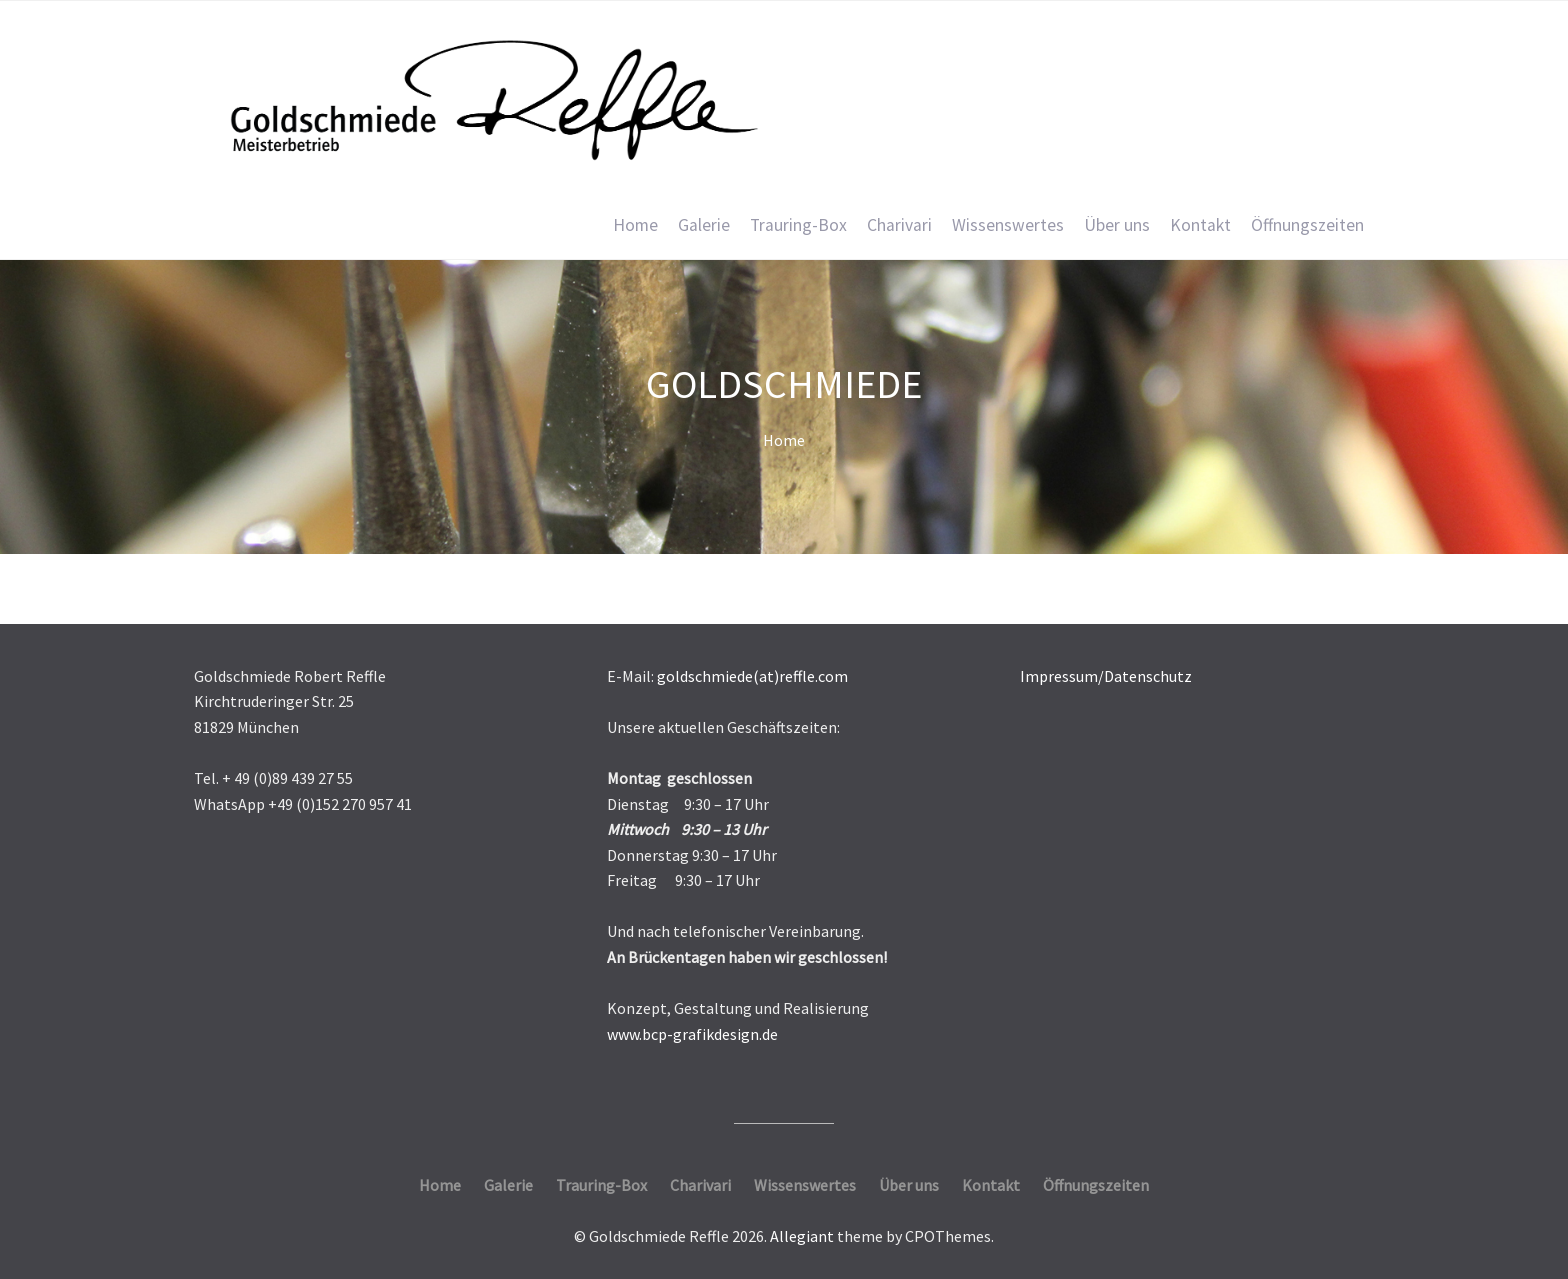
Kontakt (1200, 225)
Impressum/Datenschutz (1106, 676)
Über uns (1117, 225)
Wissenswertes (1008, 225)
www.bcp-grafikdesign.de (692, 1034)
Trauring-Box (798, 225)
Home (635, 225)
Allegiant (802, 1236)
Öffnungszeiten (1307, 225)
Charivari (899, 225)
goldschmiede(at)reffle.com (752, 676)
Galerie (704, 225)
